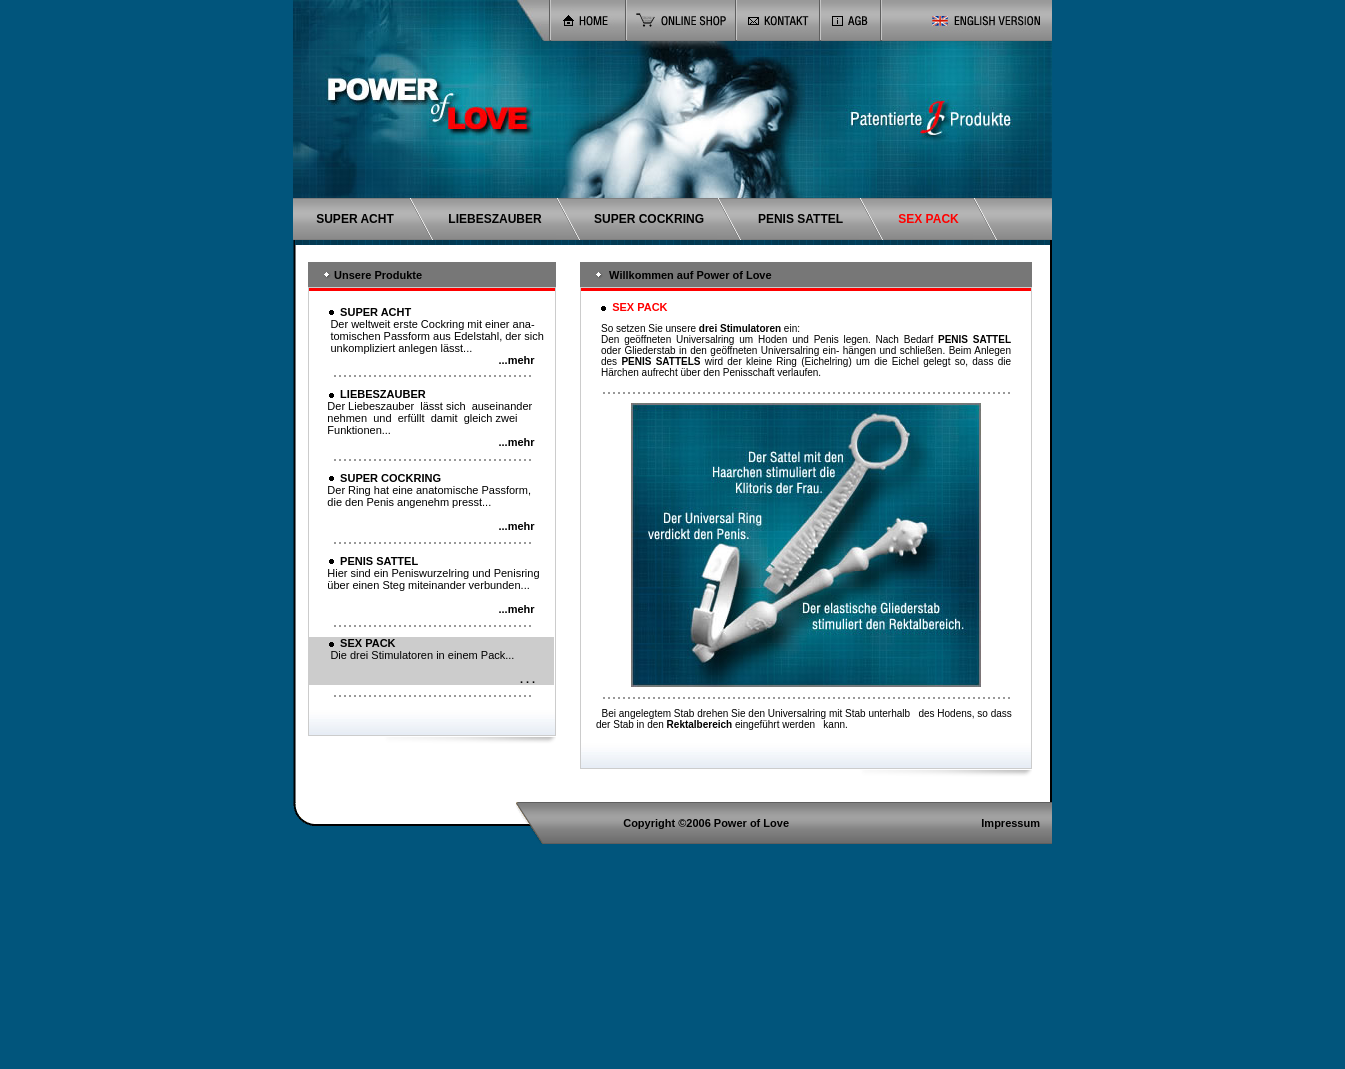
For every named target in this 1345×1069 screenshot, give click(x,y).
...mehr (516, 360)
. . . (527, 679)
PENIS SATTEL (800, 219)
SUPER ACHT (355, 219)
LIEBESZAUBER (494, 219)
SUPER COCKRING (649, 219)
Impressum (1010, 823)
